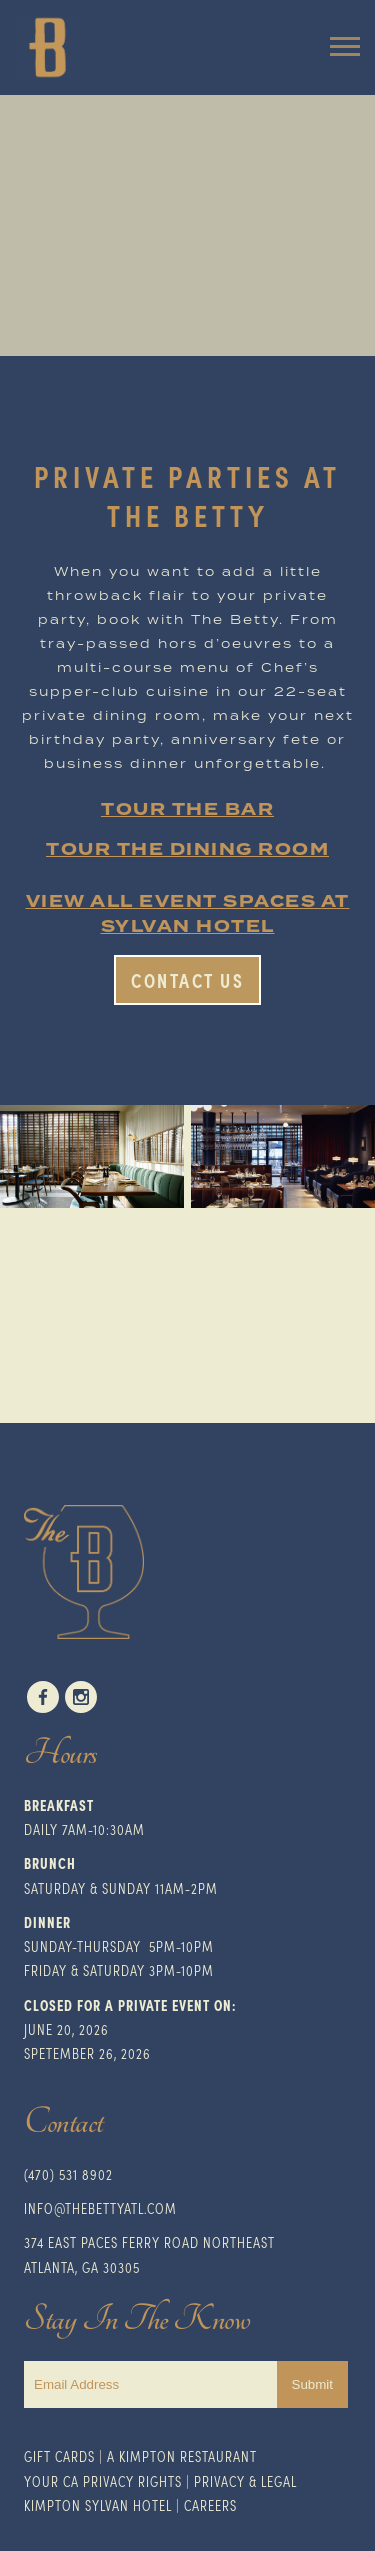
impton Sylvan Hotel (101, 2505)
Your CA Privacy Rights (103, 2481)
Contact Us (187, 979)
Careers (210, 2505)
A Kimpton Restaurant (182, 2456)
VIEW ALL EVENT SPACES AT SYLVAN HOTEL (188, 914)
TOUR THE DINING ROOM (187, 849)
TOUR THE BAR (187, 809)
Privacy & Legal (245, 2481)
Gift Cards (59, 2456)
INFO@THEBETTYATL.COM (100, 2208)
